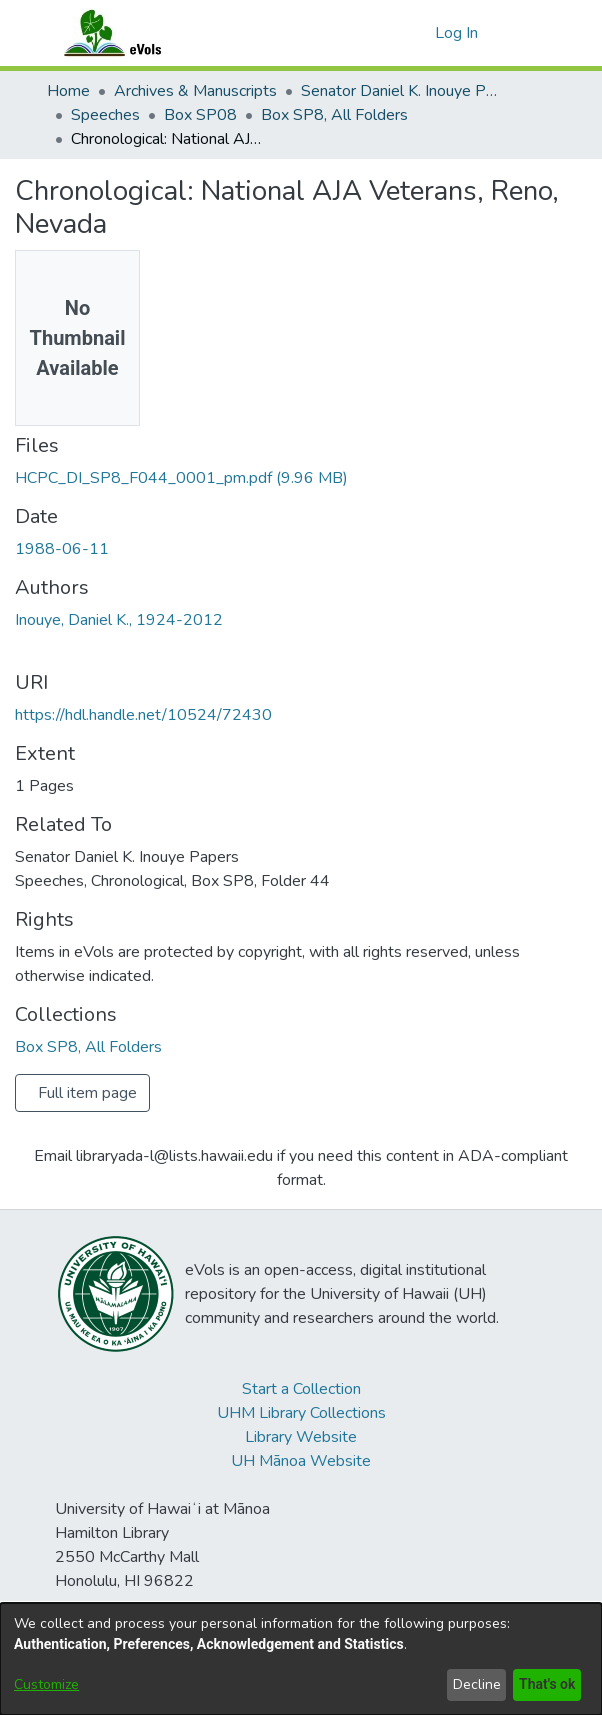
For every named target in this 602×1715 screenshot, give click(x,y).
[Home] (132, 33)
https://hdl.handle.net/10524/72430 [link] (143, 715)
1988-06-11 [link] (62, 549)
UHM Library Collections (301, 1413)
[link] (181, 478)
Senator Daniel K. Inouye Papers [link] (401, 91)
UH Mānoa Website (301, 1461)
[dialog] (301, 1659)
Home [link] (68, 91)
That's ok (545, 1684)
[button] (416, 33)
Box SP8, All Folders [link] (334, 115)
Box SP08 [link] (200, 115)
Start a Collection (301, 1389)
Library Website (301, 1437)
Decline (473, 1684)
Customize (46, 1684)
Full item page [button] (87, 1093)
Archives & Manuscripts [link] (195, 91)
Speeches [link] (105, 115)
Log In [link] (457, 33)
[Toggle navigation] (528, 33)
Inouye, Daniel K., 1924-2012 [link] (119, 620)
